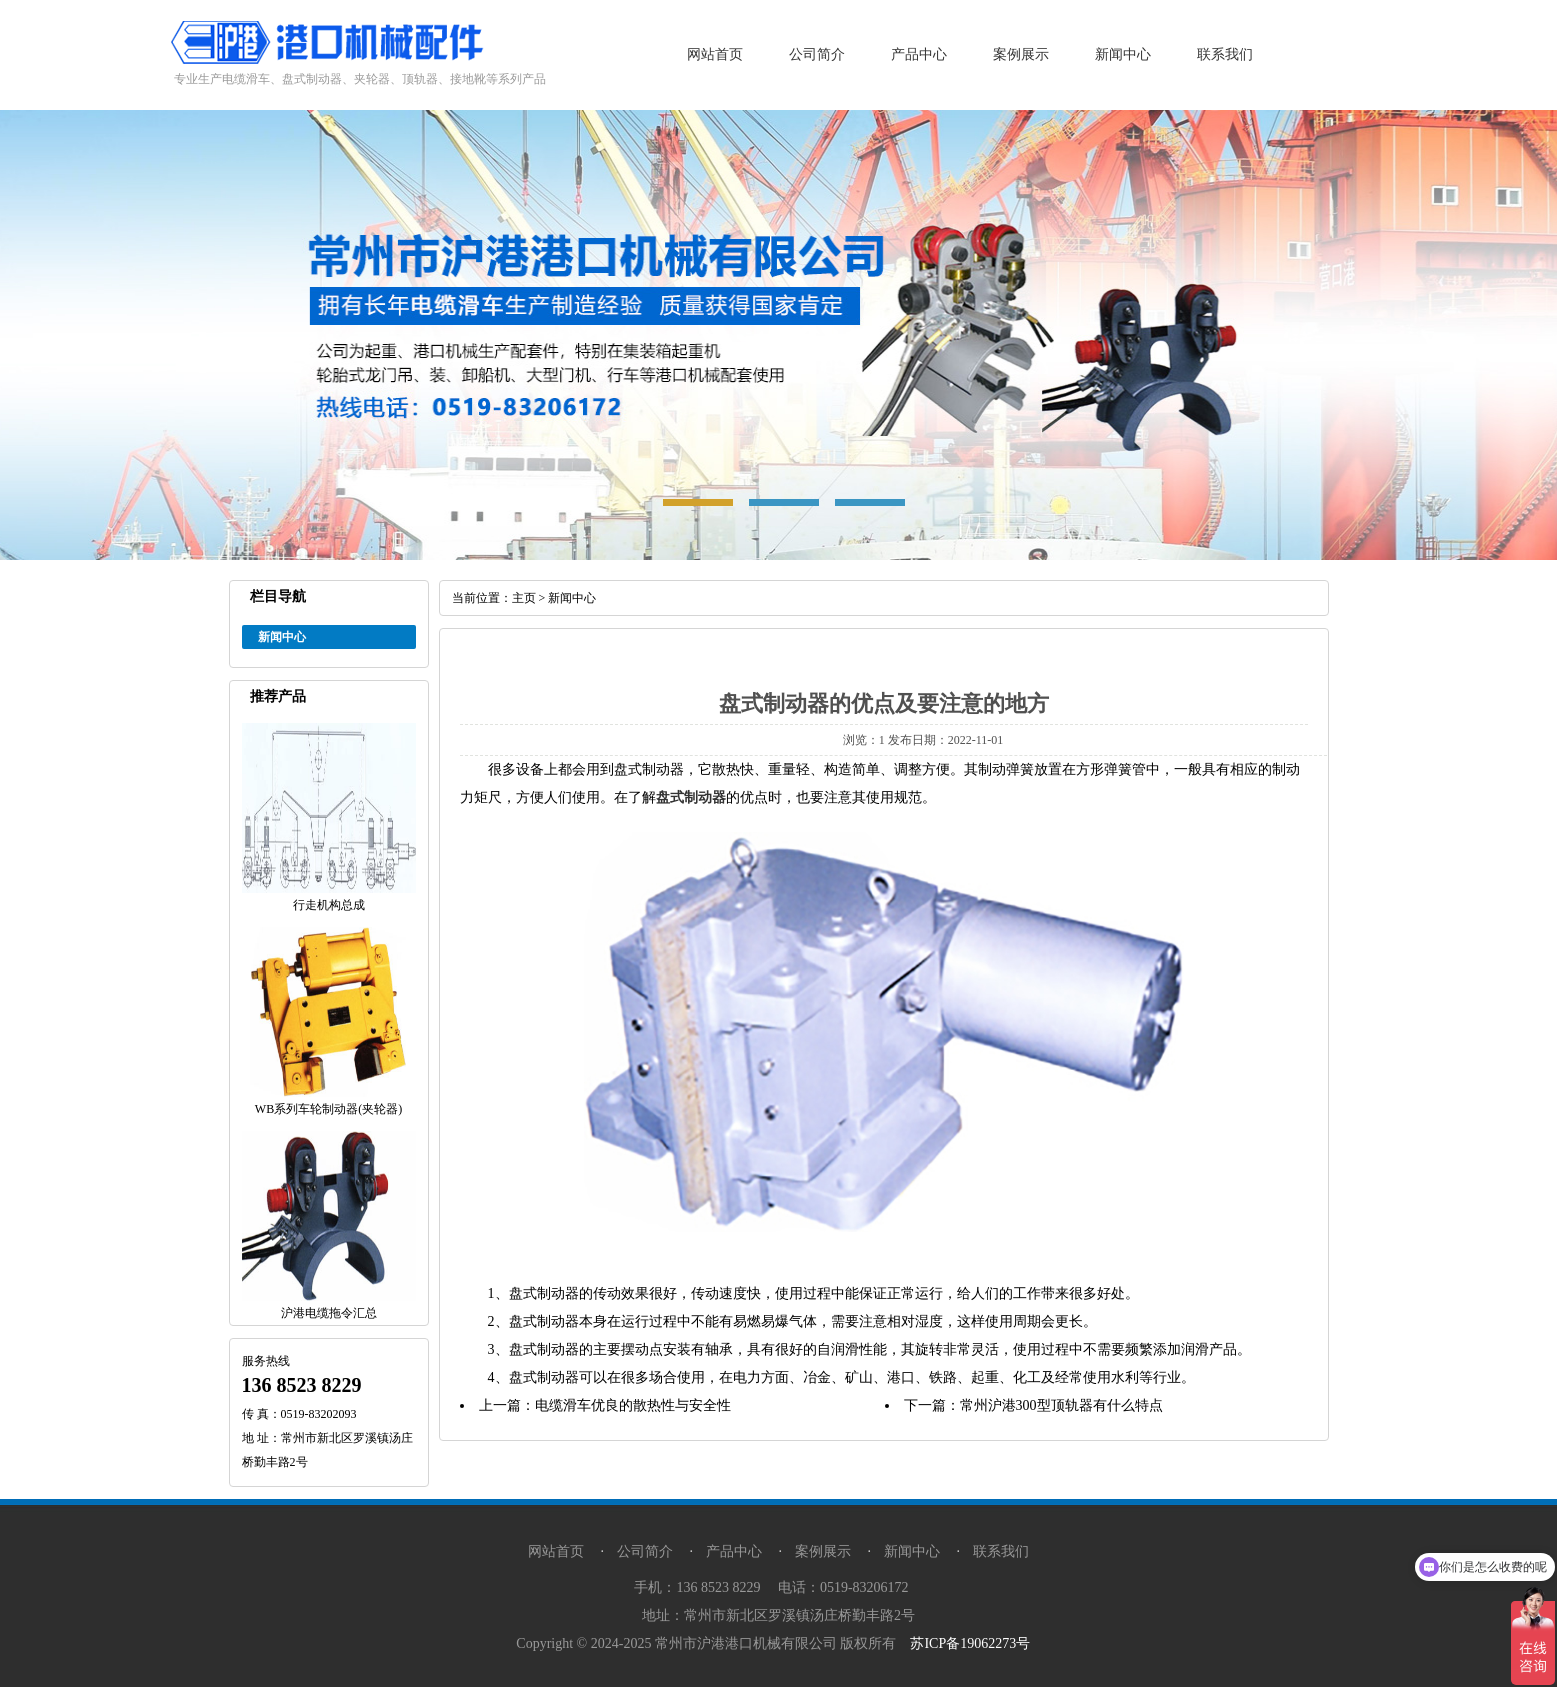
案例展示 (1021, 54)
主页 (524, 598)
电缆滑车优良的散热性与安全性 (633, 1405)
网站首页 (715, 54)
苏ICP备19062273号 (970, 1643)
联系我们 (1225, 54)
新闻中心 (1123, 54)
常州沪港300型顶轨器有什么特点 (1061, 1405)
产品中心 (919, 54)
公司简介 (817, 54)
